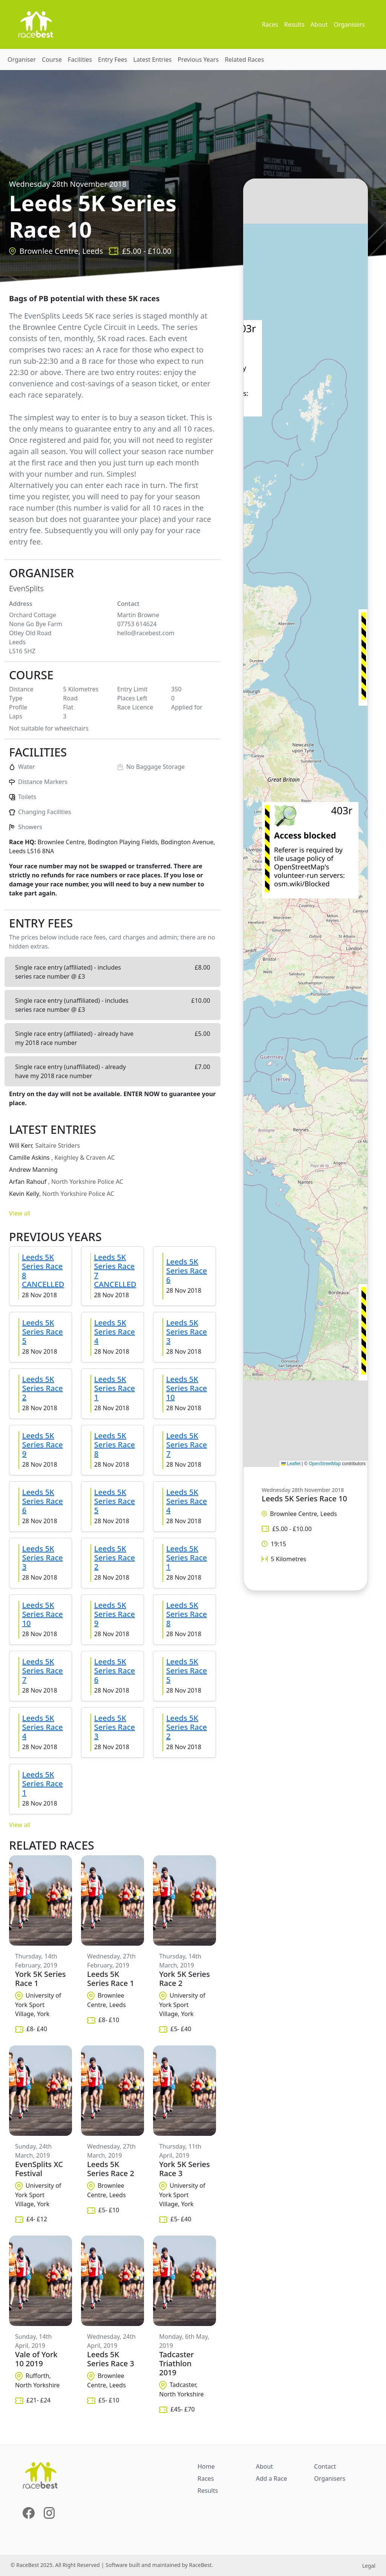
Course (52, 59)
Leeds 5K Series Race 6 (186, 1271)
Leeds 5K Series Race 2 (42, 1388)
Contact (325, 2466)
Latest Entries (152, 59)
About (319, 24)
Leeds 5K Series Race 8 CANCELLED (43, 1270)
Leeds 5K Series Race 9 (42, 1445)
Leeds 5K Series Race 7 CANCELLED (115, 1270)
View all (19, 1213)
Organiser (22, 59)
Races (270, 24)
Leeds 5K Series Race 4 (114, 1332)
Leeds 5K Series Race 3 (186, 1332)
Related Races (244, 59)
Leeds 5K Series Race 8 (114, 1445)
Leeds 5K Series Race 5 (42, 1332)
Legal (368, 2565)
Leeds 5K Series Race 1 (114, 1388)
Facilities (80, 59)
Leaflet (290, 1463)
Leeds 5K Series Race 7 (186, 1445)
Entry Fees (112, 59)
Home (206, 2466)
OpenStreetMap (325, 1463)
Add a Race (271, 2478)
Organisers (349, 24)
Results (294, 24)
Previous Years (198, 59)
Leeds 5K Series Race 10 (186, 1388)
